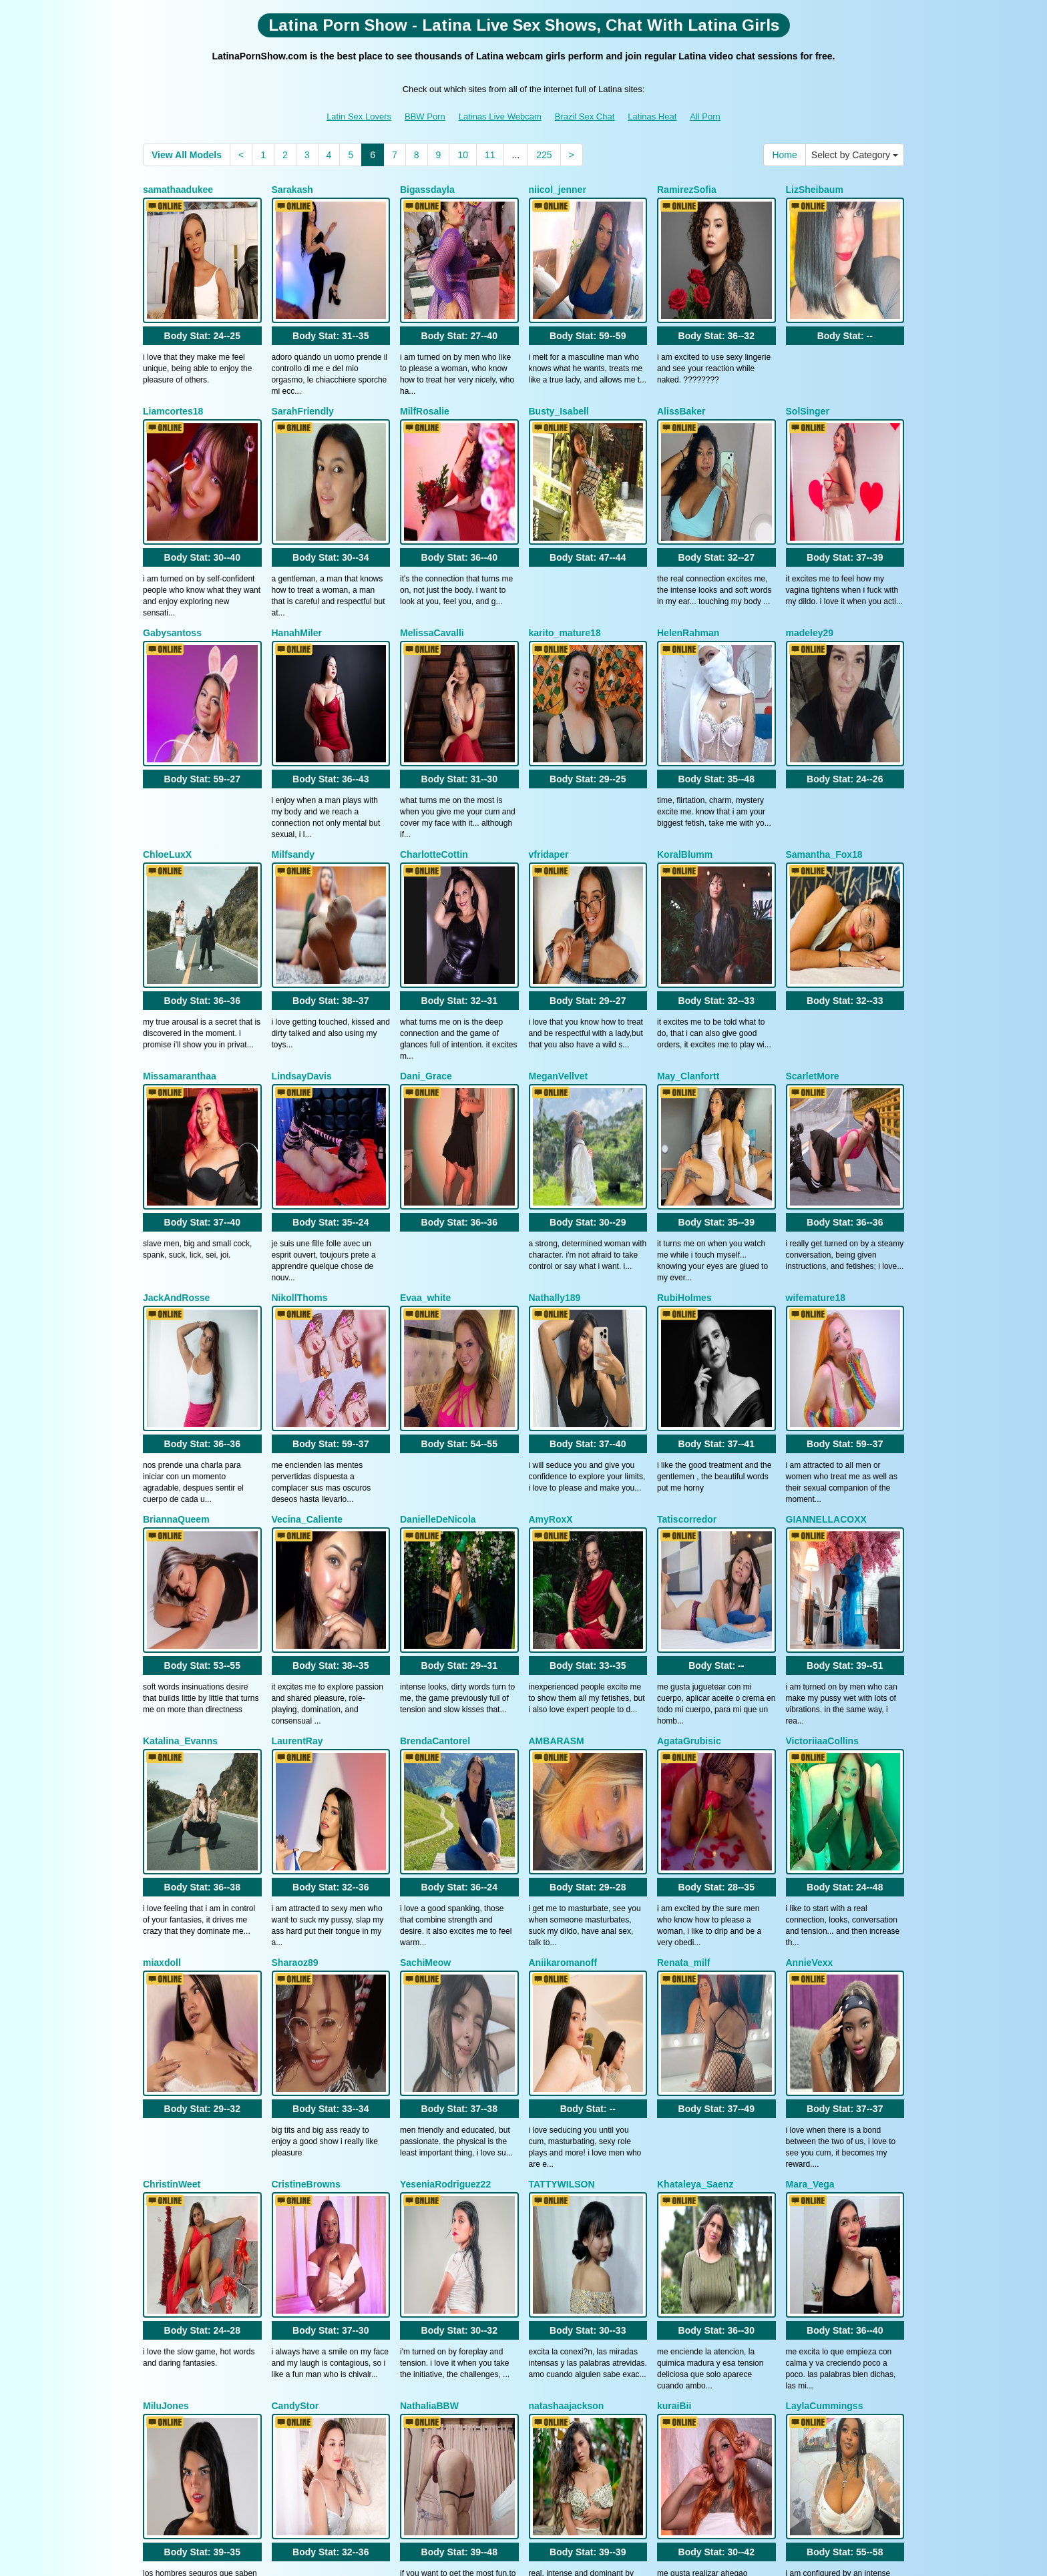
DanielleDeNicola (438, 1291)
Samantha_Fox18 (824, 740)
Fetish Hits (633, 2556)
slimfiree (548, 2209)
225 (544, 155)
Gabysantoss (172, 556)
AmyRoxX (551, 1291)
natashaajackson (566, 2025)
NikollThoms (300, 1107)
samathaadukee (178, 189)
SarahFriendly (303, 373)
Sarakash (292, 189)
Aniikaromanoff (563, 1658)
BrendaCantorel (435, 1474)
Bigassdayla (427, 189)
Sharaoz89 (295, 1658)
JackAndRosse (176, 1107)
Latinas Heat (652, 116)
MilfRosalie (424, 373)
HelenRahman (688, 556)
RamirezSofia (686, 189)
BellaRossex (813, 2209)
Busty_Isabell (559, 373)
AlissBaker (681, 373)
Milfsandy (293, 740)
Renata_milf (683, 1658)
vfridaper (549, 740)
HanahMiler (297, 556)
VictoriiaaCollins (822, 1474)
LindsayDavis (302, 924)
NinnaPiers (681, 2209)
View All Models (187, 155)
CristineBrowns (306, 1841)
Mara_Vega (810, 1841)
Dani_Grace (426, 924)
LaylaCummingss (824, 2025)
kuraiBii (674, 2025)
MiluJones (165, 2025)
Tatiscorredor (686, 1291)
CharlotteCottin (434, 740)
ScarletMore (812, 924)
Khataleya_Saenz (695, 1841)
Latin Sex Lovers (359, 116)
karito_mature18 (565, 556)
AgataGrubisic (689, 1474)
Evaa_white (425, 1107)
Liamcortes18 (173, 373)
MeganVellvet (558, 924)
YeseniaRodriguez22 (445, 1841)
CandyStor (295, 2025)
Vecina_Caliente (307, 1291)
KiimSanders (300, 2209)
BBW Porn (425, 116)
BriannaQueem (176, 1291)
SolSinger (807, 373)
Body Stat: (202, 297)
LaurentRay (297, 1474)
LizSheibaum (814, 189)
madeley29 (810, 556)
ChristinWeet (171, 1841)
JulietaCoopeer (433, 2209)
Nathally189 (555, 1107)
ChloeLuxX (167, 740)
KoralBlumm (684, 740)
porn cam (805, 2461)
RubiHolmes (684, 1107)
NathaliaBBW (429, 2025)
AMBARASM (556, 1474)
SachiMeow (425, 1658)
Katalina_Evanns (180, 1474)
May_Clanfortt (688, 924)
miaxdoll (162, 1658)
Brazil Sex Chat (585, 116)
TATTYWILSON (562, 1841)
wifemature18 (815, 1107)
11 (490, 155)
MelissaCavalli (432, 556)
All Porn (705, 116)
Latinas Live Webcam (500, 116)
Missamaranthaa (179, 924)
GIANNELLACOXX (826, 1291)
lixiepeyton (167, 2209)
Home (784, 155)
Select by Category (854, 155)
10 (462, 155)
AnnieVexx (809, 1658)
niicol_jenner (557, 189)
